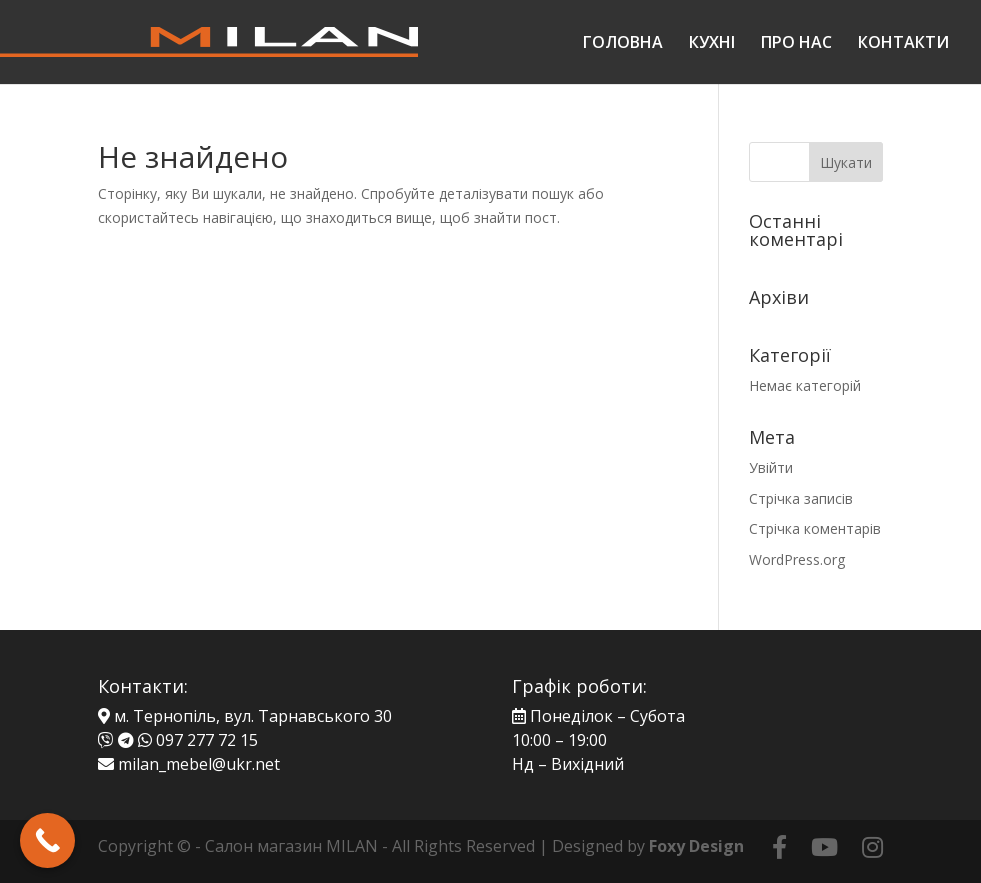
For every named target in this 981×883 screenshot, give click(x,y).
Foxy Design (696, 846)
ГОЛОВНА (623, 44)
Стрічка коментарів (815, 528)
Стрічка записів (801, 498)
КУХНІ (712, 44)
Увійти (771, 467)
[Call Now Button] (47, 840)
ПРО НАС (796, 44)
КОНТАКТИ (903, 44)
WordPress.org (797, 559)
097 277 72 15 (207, 740)
